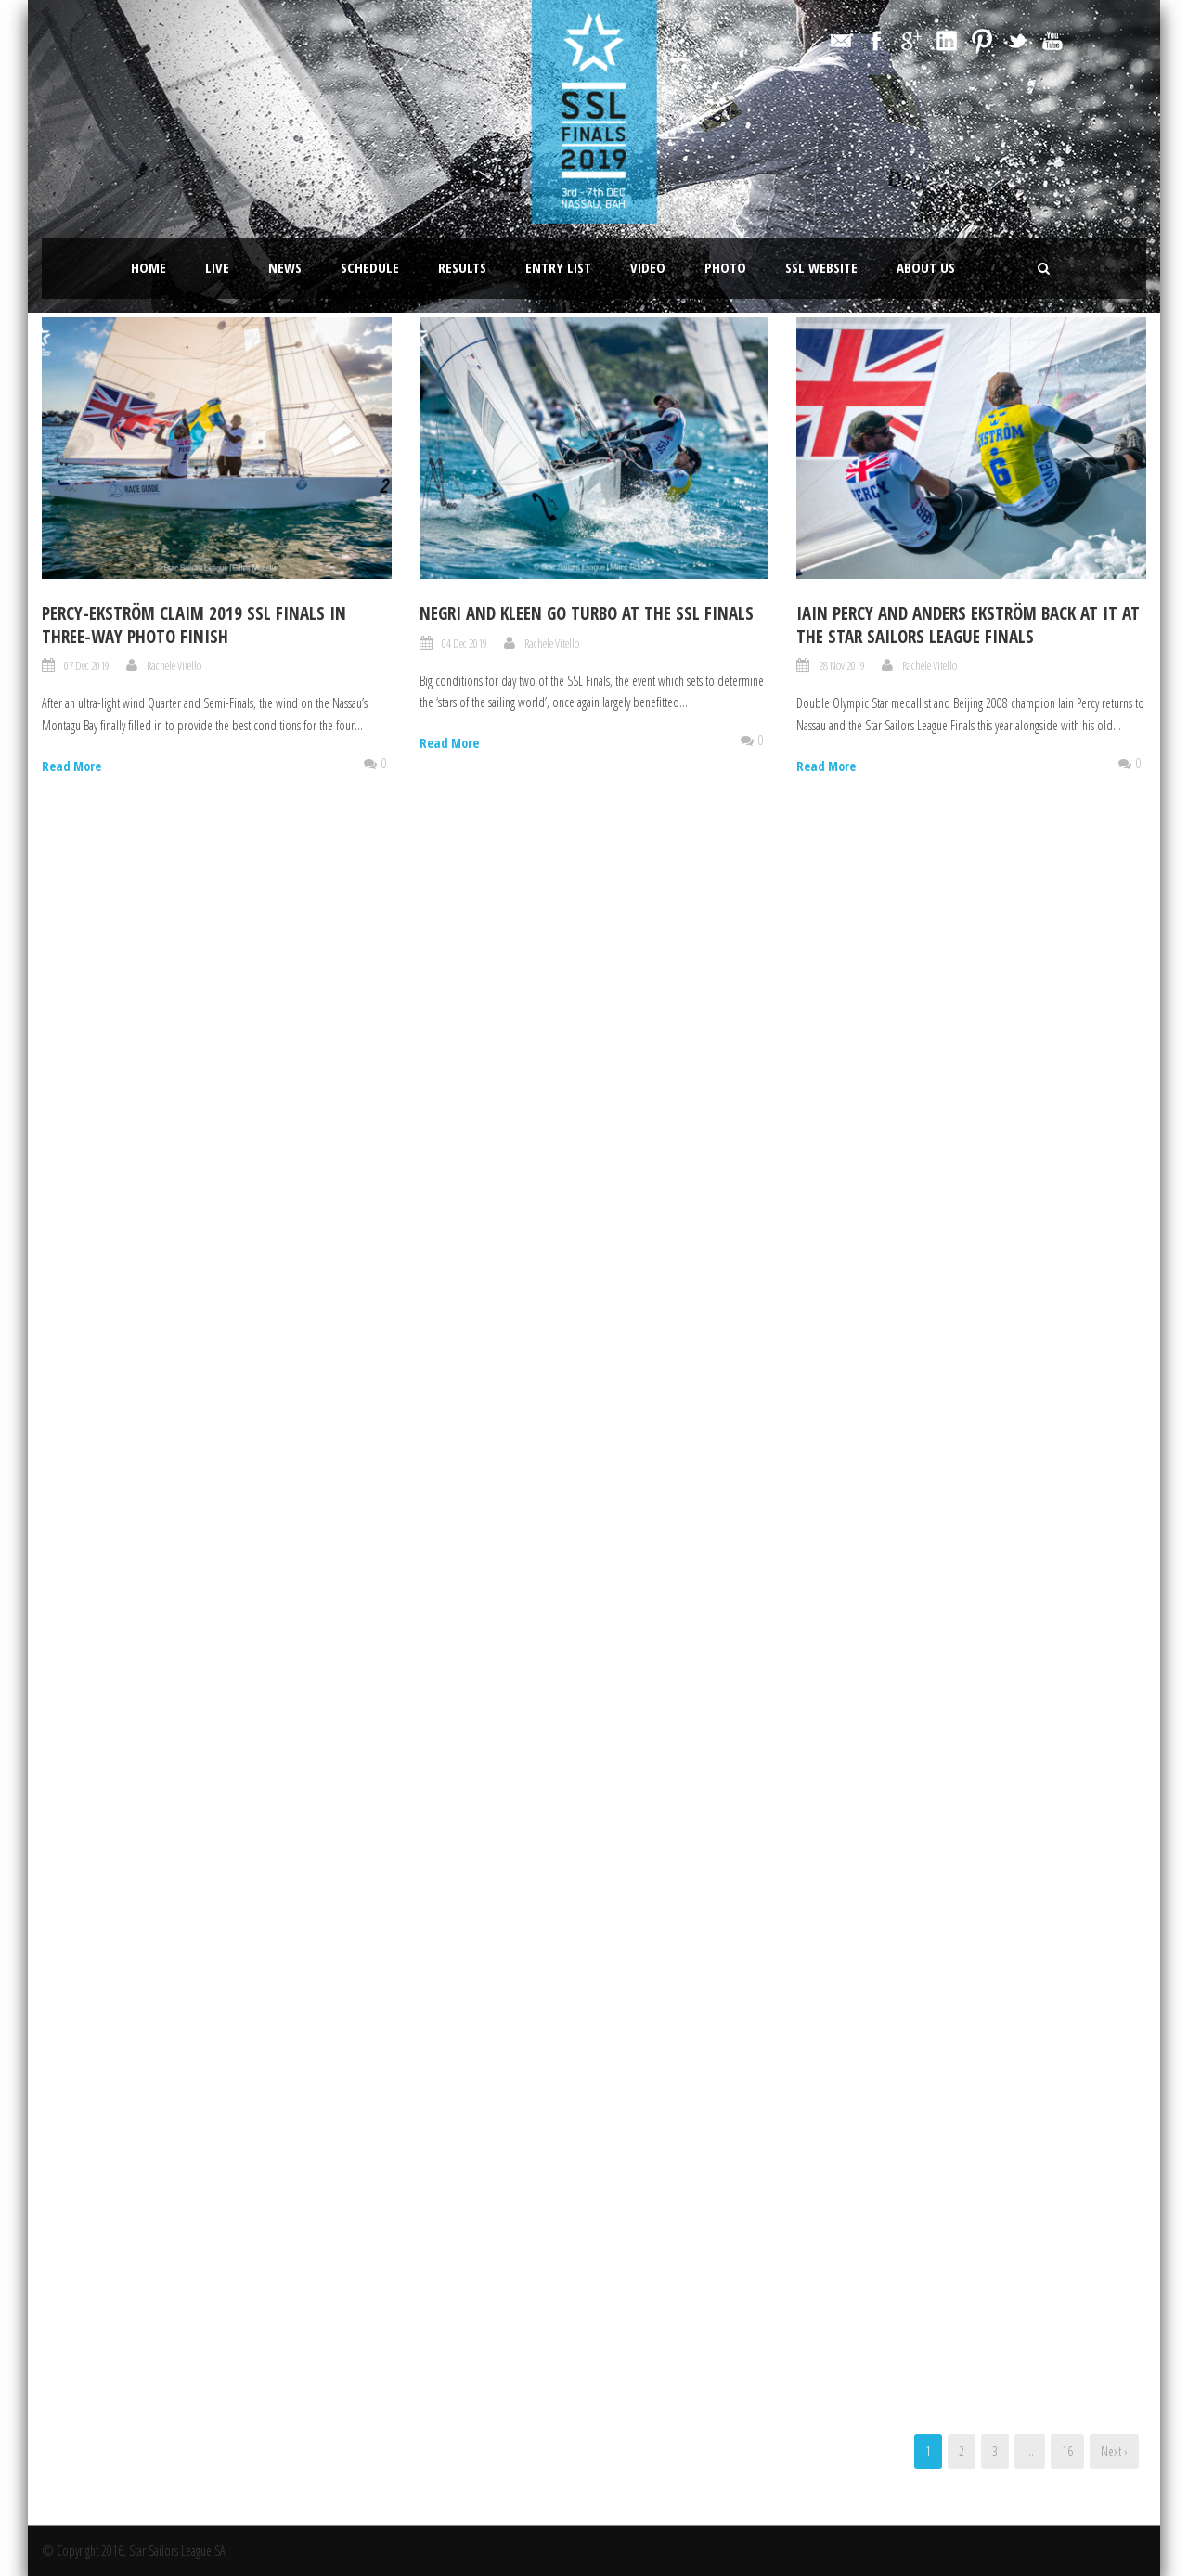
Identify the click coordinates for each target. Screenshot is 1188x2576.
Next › (1114, 2451)
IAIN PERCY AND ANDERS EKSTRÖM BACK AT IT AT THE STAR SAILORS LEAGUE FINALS (968, 625)
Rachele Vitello (174, 665)
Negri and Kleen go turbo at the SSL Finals (587, 613)
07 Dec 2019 (87, 665)
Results (462, 267)
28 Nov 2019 (842, 665)
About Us (926, 267)
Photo (725, 267)
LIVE (217, 267)
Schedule (370, 267)
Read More (71, 766)
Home (148, 267)
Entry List (558, 267)
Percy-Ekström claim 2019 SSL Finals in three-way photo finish (194, 625)
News (285, 267)
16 (1067, 2451)
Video (647, 267)
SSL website (821, 267)
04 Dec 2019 (464, 643)
